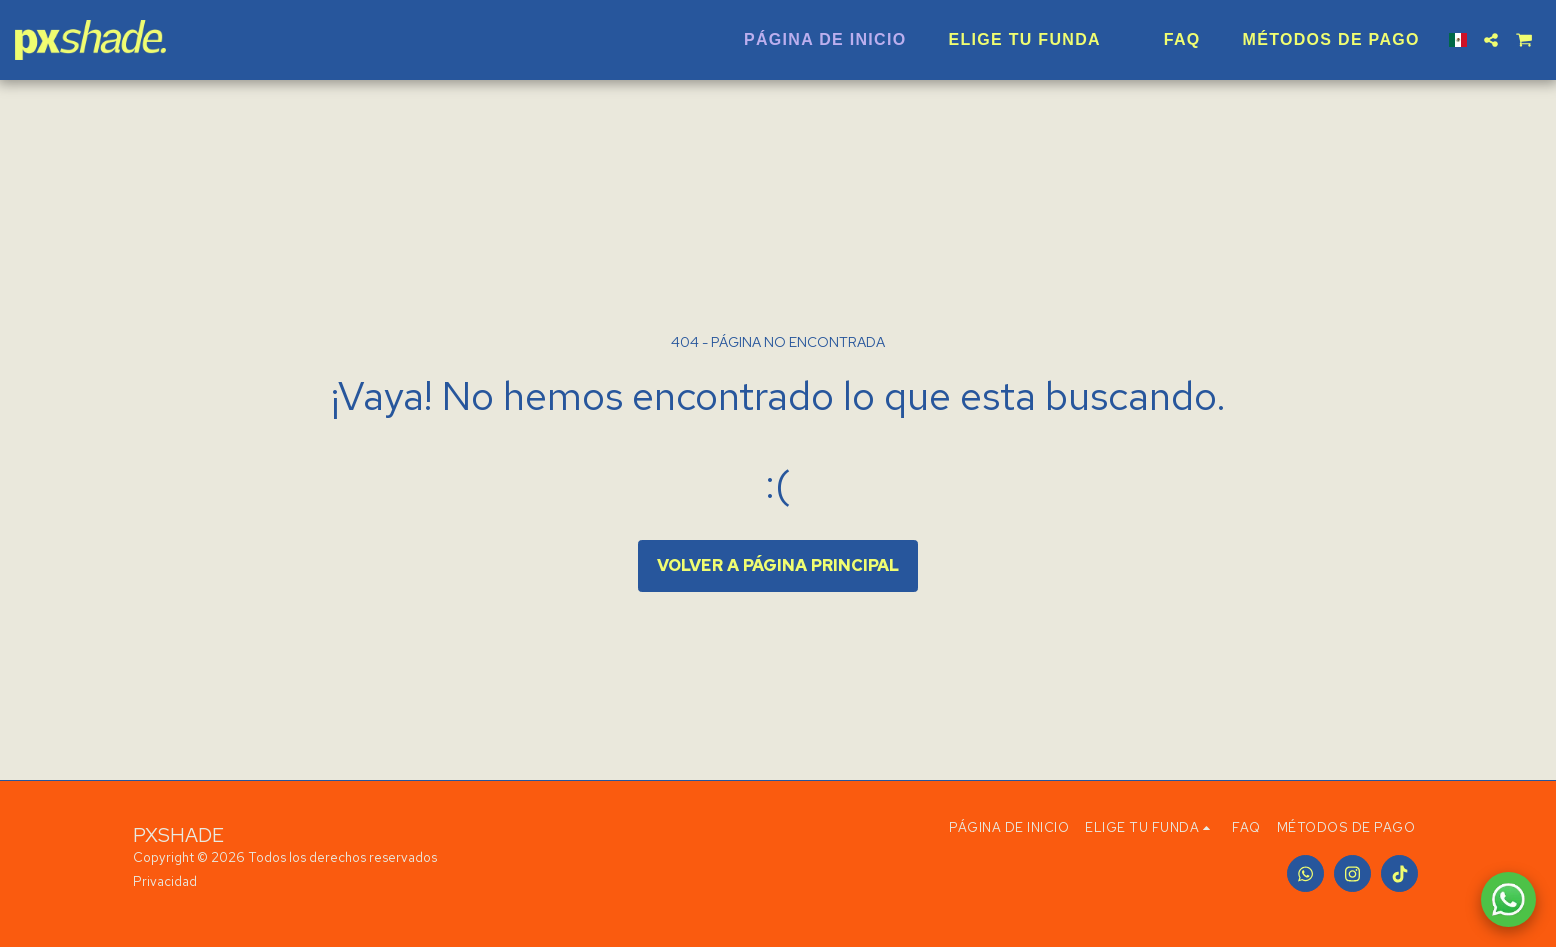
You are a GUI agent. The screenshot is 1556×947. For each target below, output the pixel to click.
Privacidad (165, 881)
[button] (1491, 40)
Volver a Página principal (778, 565)
